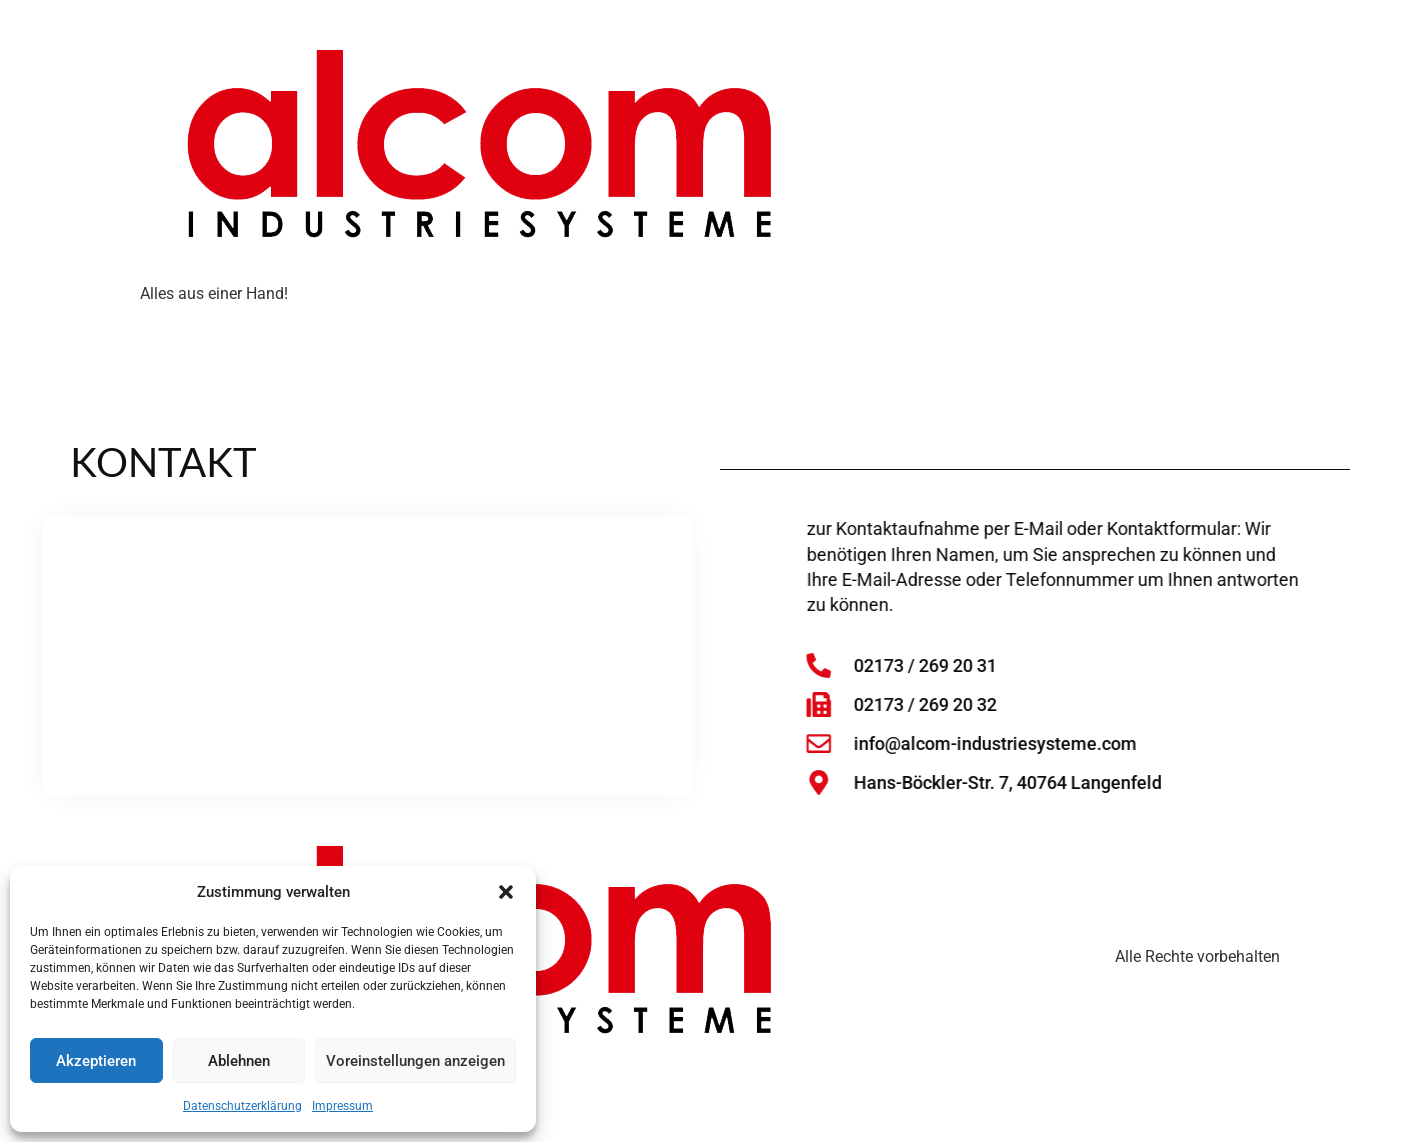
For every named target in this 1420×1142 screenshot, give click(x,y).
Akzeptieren (96, 1061)
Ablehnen (239, 1061)
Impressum (342, 1106)
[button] (506, 892)
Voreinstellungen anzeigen (415, 1061)
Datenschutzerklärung (242, 1106)
